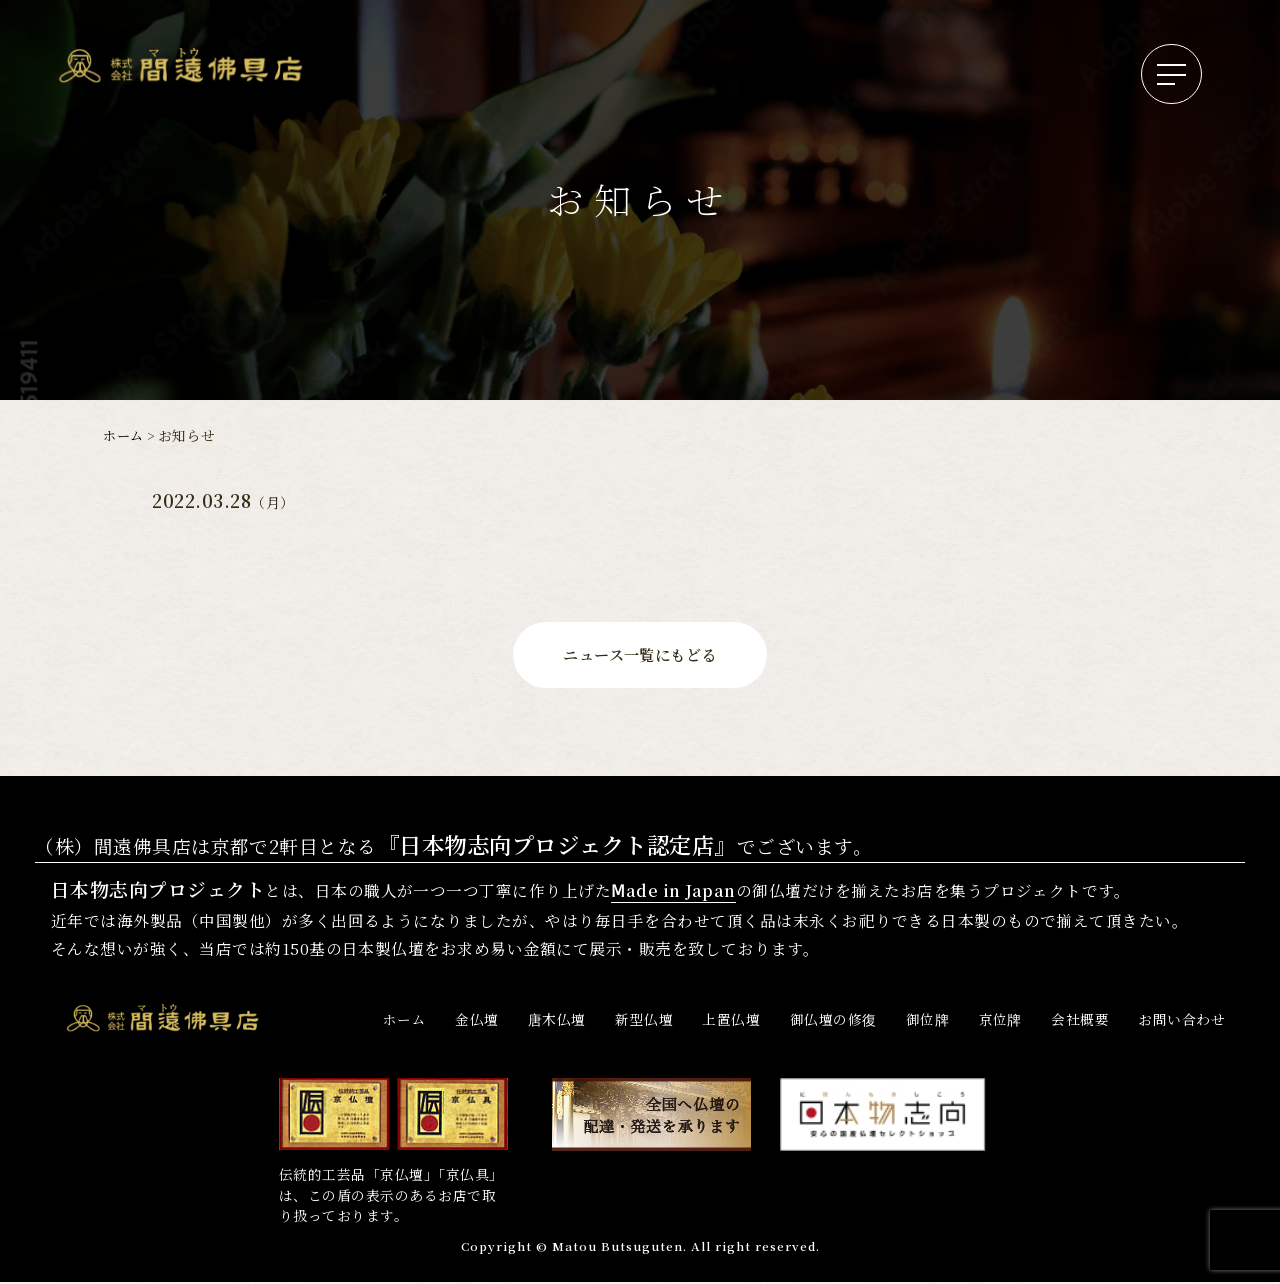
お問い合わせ (1181, 1021)
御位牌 (927, 1021)
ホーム (124, 435)
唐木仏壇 (557, 1021)
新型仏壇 (644, 1021)
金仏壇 (476, 1021)
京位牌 (1000, 1021)
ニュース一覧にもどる (640, 655)
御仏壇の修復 (833, 1021)
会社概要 (1080, 1021)
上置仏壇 (731, 1021)
